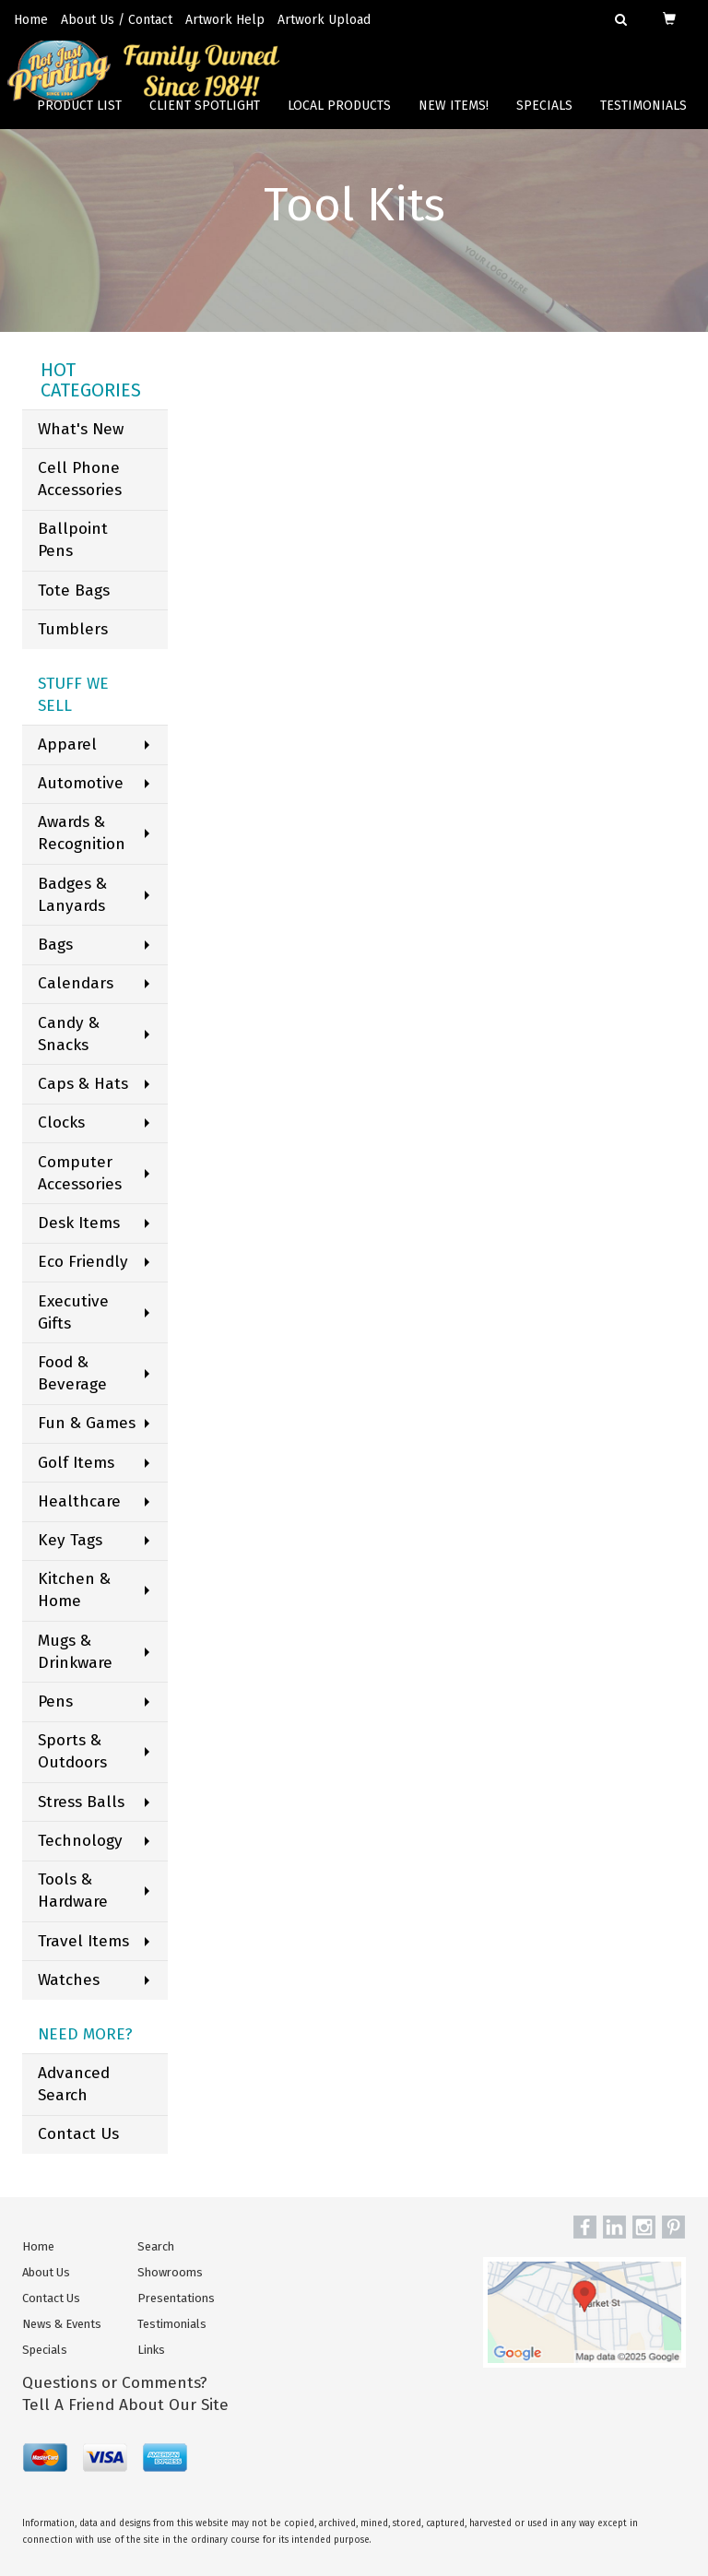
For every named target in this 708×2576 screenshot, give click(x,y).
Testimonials (643, 119)
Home (31, 20)
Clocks (61, 1122)
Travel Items (83, 1941)
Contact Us (78, 2134)
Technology (80, 1840)
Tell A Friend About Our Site (125, 2405)
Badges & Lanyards (72, 895)
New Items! (454, 119)
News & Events (61, 2324)
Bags (55, 944)
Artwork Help (225, 20)
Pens (55, 1701)
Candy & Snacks (69, 1034)
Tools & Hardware (73, 1890)
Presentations (176, 2298)
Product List (79, 119)
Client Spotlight (204, 119)
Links (151, 2350)
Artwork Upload (324, 20)
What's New (81, 429)
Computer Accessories (80, 1173)
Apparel (67, 744)
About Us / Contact (116, 20)
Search (155, 2246)
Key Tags (70, 1540)
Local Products (339, 119)
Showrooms (170, 2272)
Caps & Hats (83, 1083)
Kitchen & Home (74, 1590)
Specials (544, 119)
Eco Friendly (83, 1261)
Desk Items (79, 1223)
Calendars (75, 983)
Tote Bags (74, 590)
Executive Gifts (73, 1312)
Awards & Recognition (81, 833)
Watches (69, 1980)
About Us (46, 2272)
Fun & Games (87, 1423)
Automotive (81, 783)
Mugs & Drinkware (75, 1651)
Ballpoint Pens (73, 540)
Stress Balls (81, 1802)
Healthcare (79, 1501)
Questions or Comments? (114, 2383)
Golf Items (76, 1462)
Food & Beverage (72, 1373)
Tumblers (73, 629)
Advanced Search (74, 2084)
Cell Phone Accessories (80, 479)
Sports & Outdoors (72, 1751)
